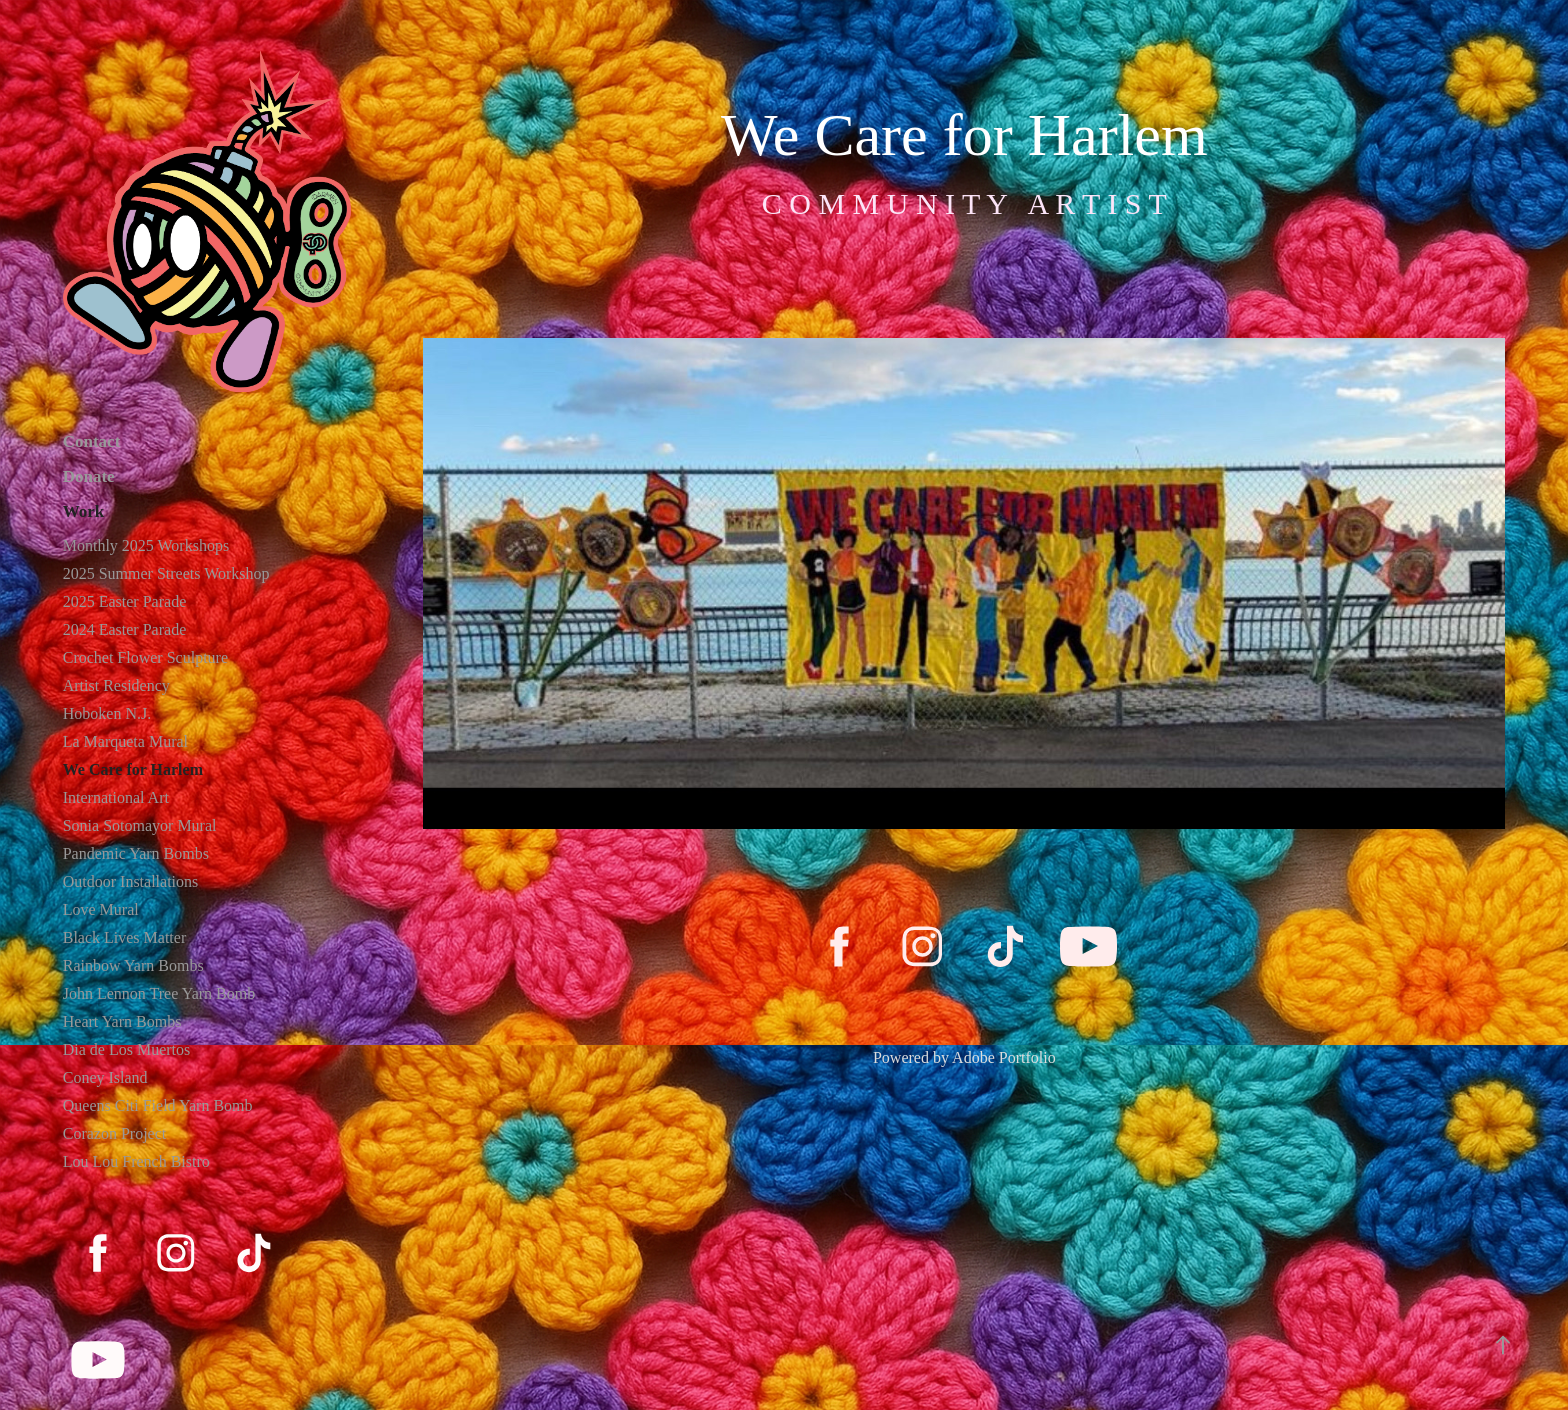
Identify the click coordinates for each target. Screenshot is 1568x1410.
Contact (92, 441)
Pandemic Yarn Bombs (136, 853)
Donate (89, 476)
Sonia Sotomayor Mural (140, 825)
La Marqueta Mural (125, 741)
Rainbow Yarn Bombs (133, 965)
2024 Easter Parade (125, 629)
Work (84, 511)
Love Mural (101, 909)
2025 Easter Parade (125, 601)
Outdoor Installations (131, 881)
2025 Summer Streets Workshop (166, 573)
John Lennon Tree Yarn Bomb (159, 993)
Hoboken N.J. (107, 713)
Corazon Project (115, 1133)
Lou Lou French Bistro (136, 1161)
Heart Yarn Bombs (122, 1021)
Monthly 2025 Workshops (146, 545)
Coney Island (105, 1077)
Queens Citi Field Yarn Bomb (158, 1105)
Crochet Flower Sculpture (145, 657)
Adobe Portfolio (1004, 1057)
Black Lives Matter (125, 937)
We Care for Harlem (133, 769)
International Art (116, 797)
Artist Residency (116, 685)
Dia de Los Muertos (127, 1049)
